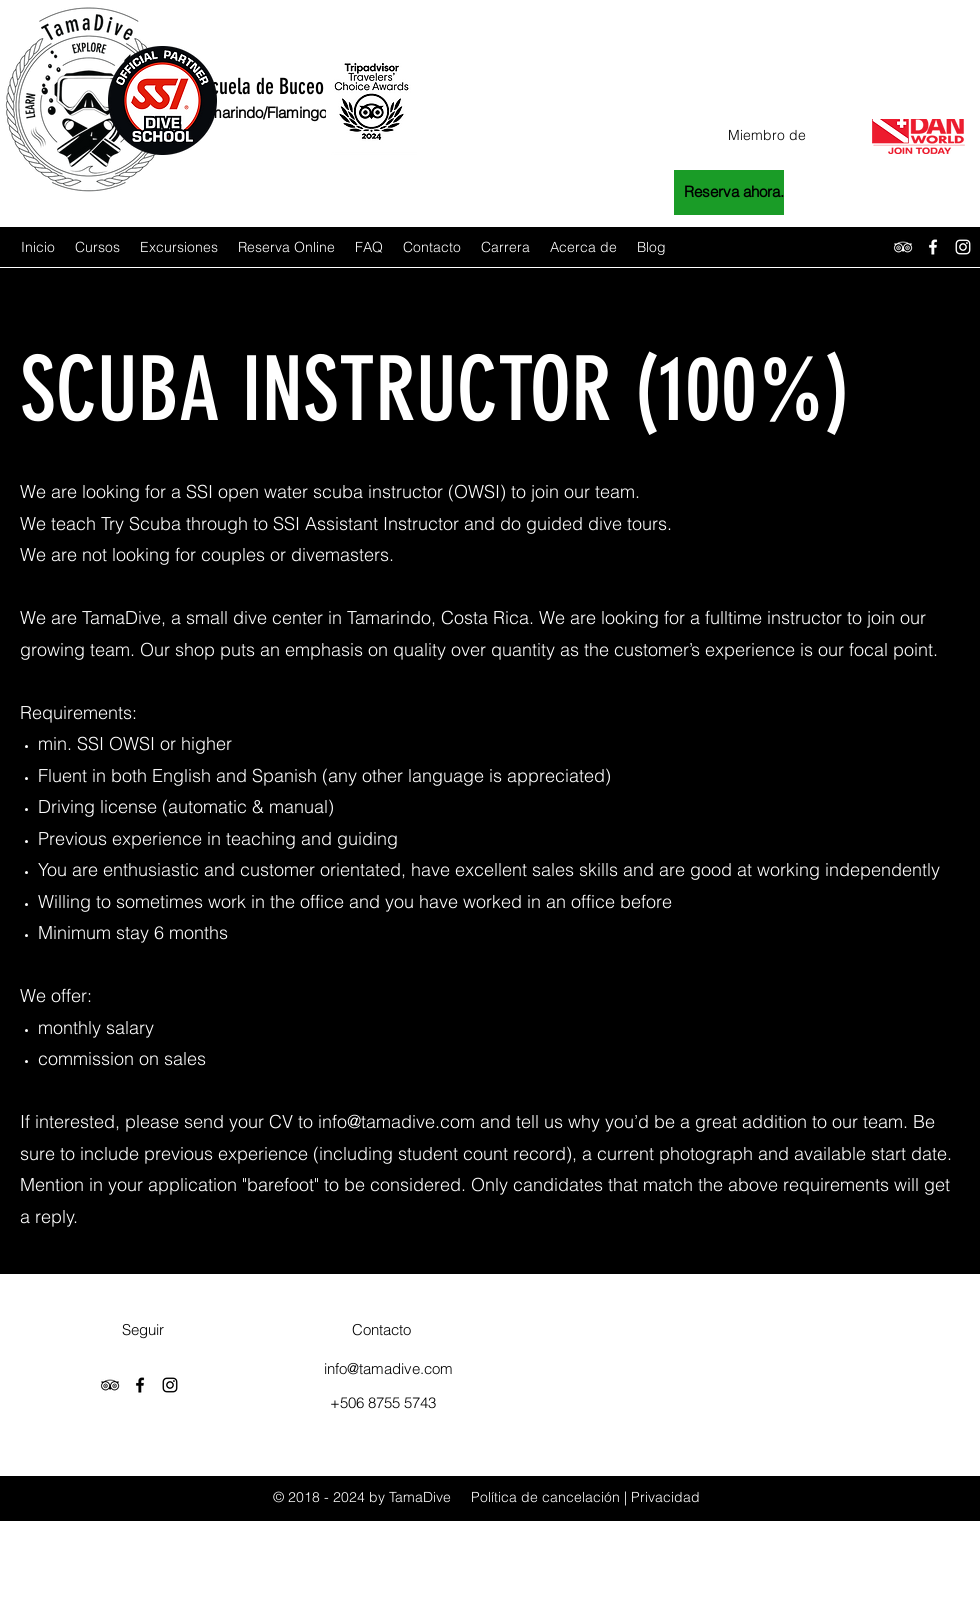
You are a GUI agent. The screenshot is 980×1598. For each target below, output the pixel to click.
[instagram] (963, 247)
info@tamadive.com (396, 1121)
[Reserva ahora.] (729, 192)
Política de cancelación (545, 1497)
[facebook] (933, 247)
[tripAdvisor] (903, 247)
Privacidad (665, 1497)
